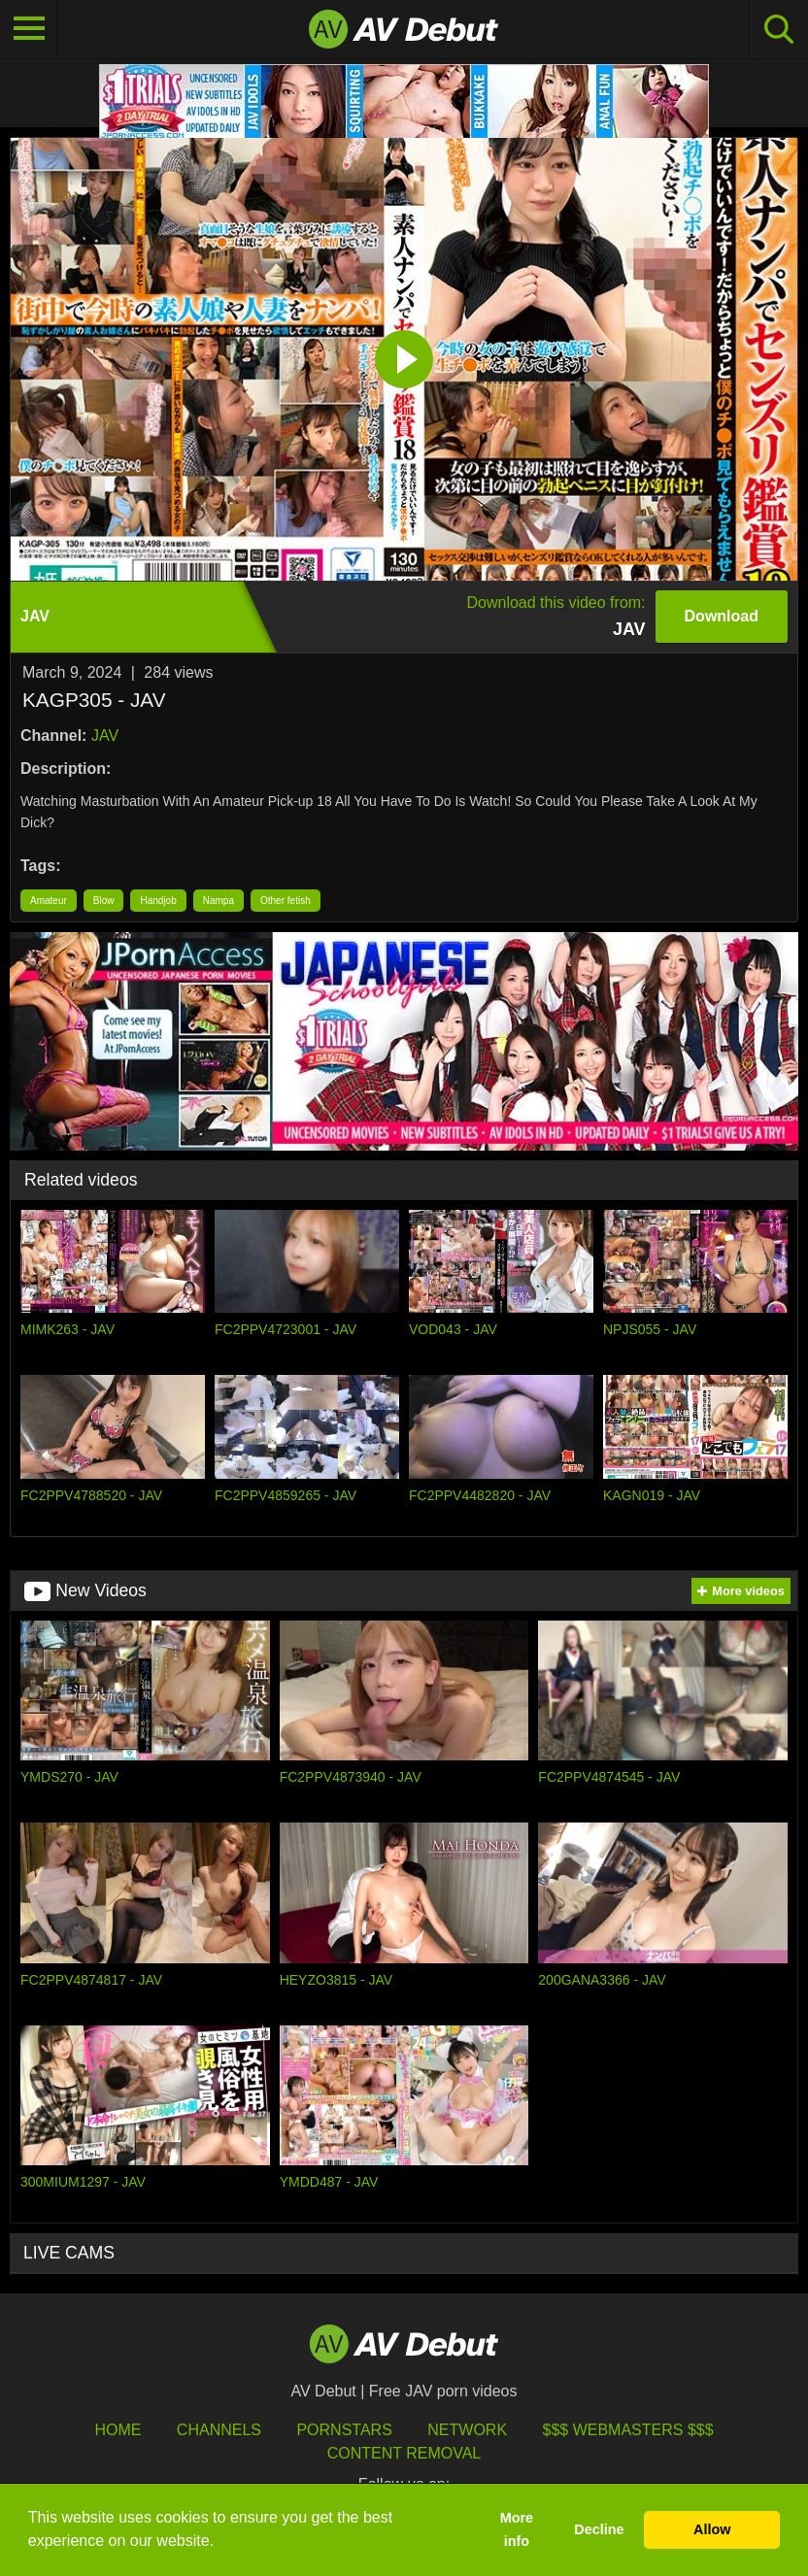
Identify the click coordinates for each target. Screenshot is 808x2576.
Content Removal (404, 2453)
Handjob (158, 900)
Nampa (218, 900)
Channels (219, 2430)
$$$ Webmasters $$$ (628, 2430)
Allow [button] (711, 2529)
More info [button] (516, 2529)
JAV (104, 735)
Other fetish (285, 900)
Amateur (48, 900)
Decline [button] (598, 2529)
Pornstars (343, 2430)
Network (467, 2430)
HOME (117, 2430)
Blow (104, 900)
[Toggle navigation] (29, 29)
